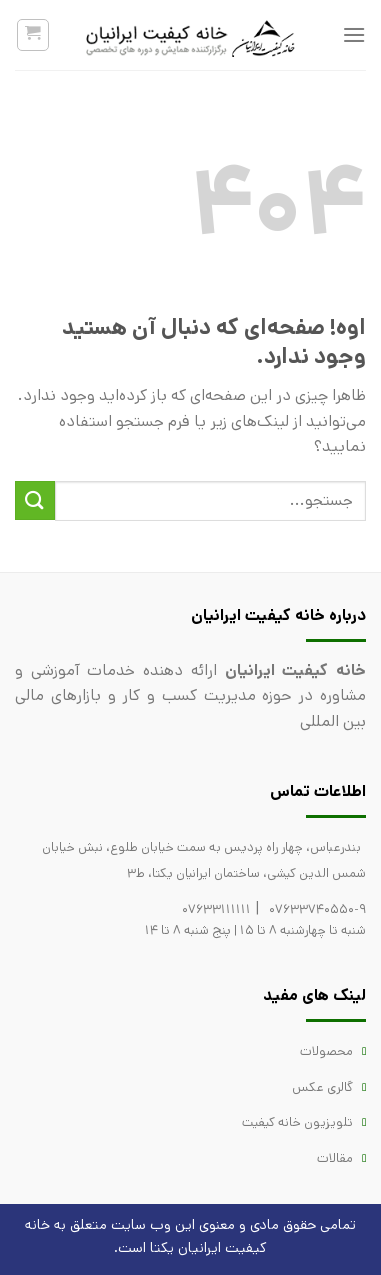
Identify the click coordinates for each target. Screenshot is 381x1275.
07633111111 (216, 909)
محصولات (326, 1051)
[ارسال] (35, 500)
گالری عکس (322, 1087)
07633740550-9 (317, 909)
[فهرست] (354, 34)
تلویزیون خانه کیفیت (297, 1122)
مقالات (335, 1158)
